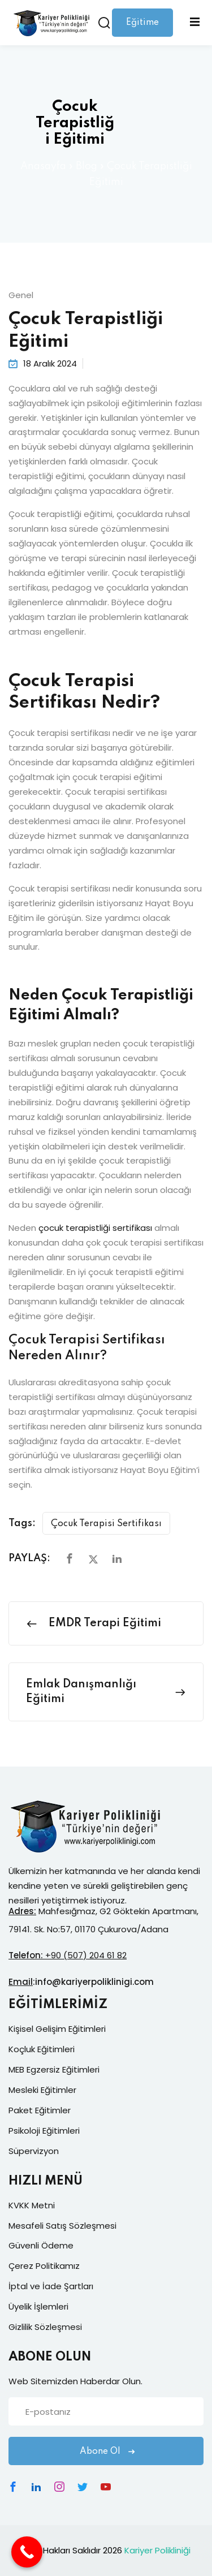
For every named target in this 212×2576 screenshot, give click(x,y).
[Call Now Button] (26, 2552)
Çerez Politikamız (44, 2266)
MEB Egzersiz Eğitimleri (53, 2069)
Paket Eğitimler (39, 2110)
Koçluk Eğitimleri (41, 2049)
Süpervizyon (33, 2151)
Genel (20, 295)
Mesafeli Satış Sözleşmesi (62, 2226)
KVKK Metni (31, 2205)
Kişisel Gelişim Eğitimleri (57, 2029)
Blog (86, 166)
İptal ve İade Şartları (50, 2286)
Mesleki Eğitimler (42, 2090)
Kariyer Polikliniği (157, 2550)
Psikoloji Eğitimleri (44, 2130)
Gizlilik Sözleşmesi (45, 2327)
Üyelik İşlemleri (38, 2306)
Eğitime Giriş (142, 27)
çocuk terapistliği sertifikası (95, 1228)
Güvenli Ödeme (40, 2245)
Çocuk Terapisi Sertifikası (106, 1523)
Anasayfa (43, 166)
